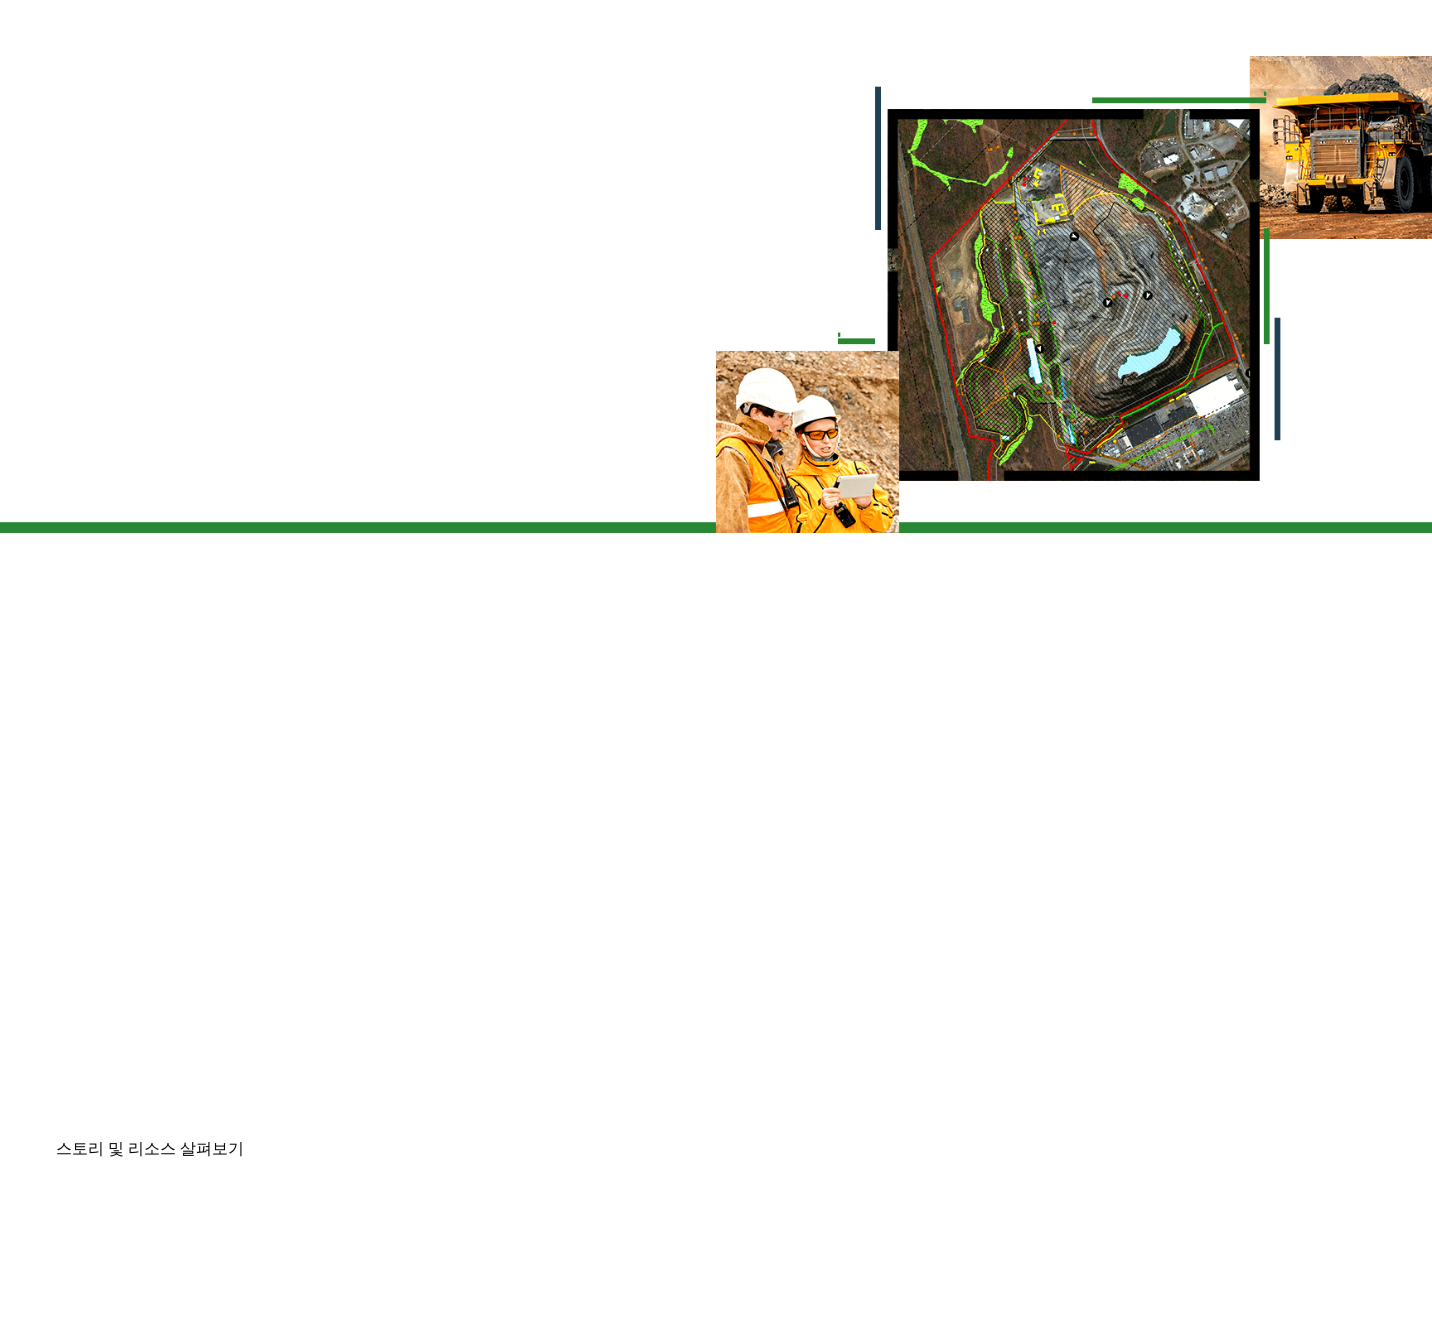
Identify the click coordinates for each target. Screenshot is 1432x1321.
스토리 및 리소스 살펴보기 (150, 1148)
